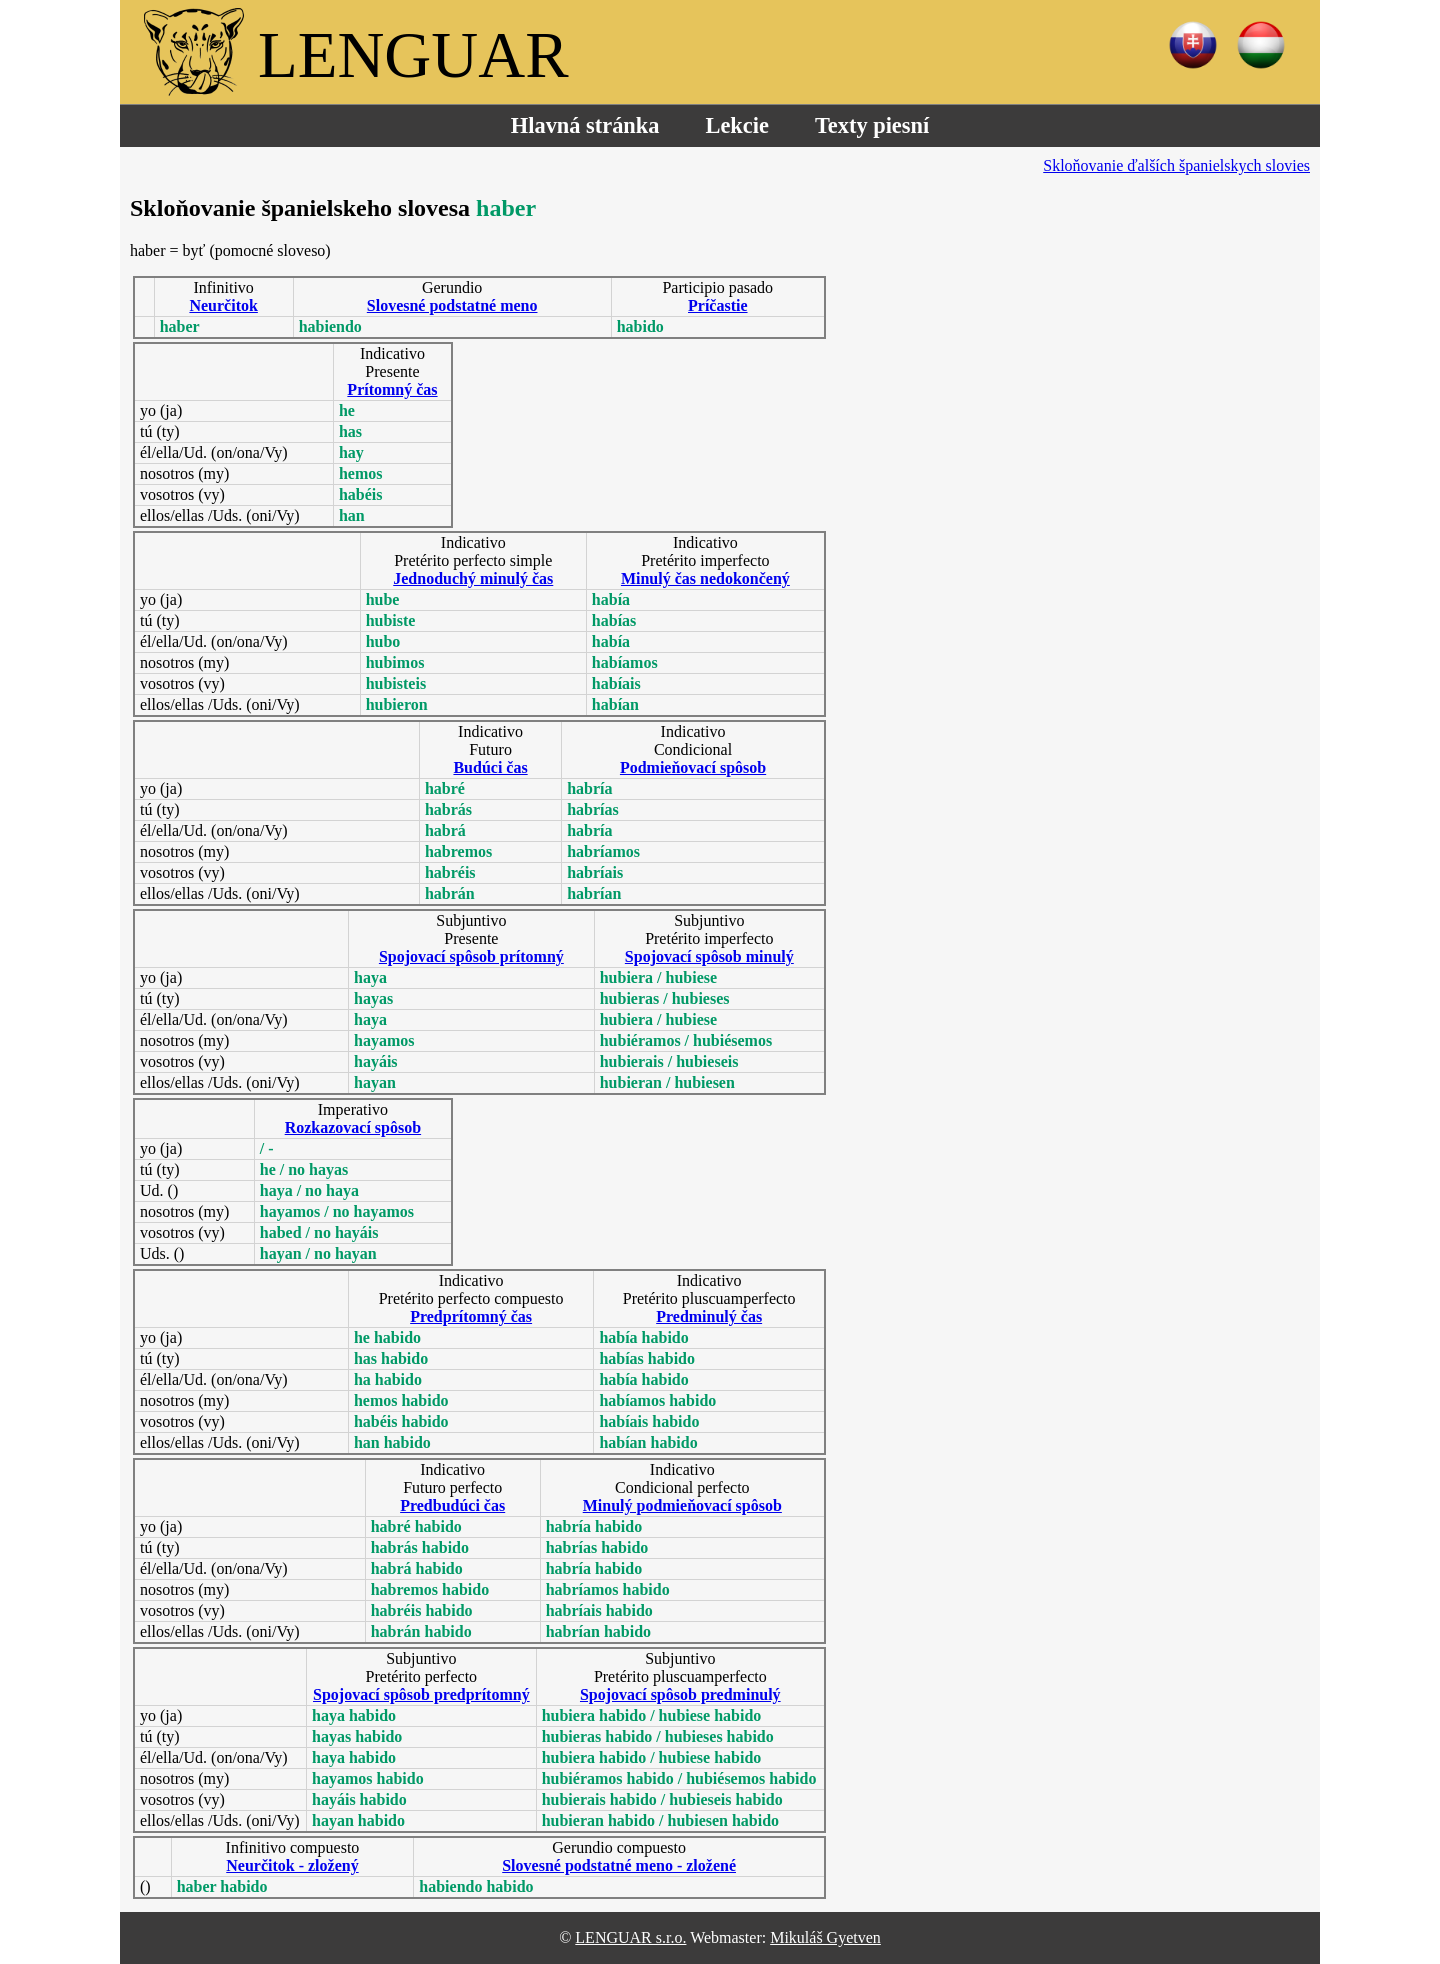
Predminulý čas (709, 1316)
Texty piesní (872, 125)
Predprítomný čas (471, 1316)
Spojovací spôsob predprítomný (421, 1694)
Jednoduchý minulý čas (473, 578)
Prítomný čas (392, 389)
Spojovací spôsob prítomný (471, 956)
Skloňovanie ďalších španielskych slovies (1176, 165)
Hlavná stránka (585, 125)
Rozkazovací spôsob (353, 1127)
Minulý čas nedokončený (705, 578)
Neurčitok (223, 305)
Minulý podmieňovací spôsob (682, 1505)
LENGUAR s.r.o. (630, 1937)
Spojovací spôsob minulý (709, 956)
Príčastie (718, 305)
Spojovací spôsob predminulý (680, 1694)
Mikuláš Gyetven (825, 1937)
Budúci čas (490, 767)
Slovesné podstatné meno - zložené (619, 1865)
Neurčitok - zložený (292, 1865)
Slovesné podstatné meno (452, 305)
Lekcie (736, 125)
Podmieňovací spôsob (693, 767)
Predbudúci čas (452, 1505)
